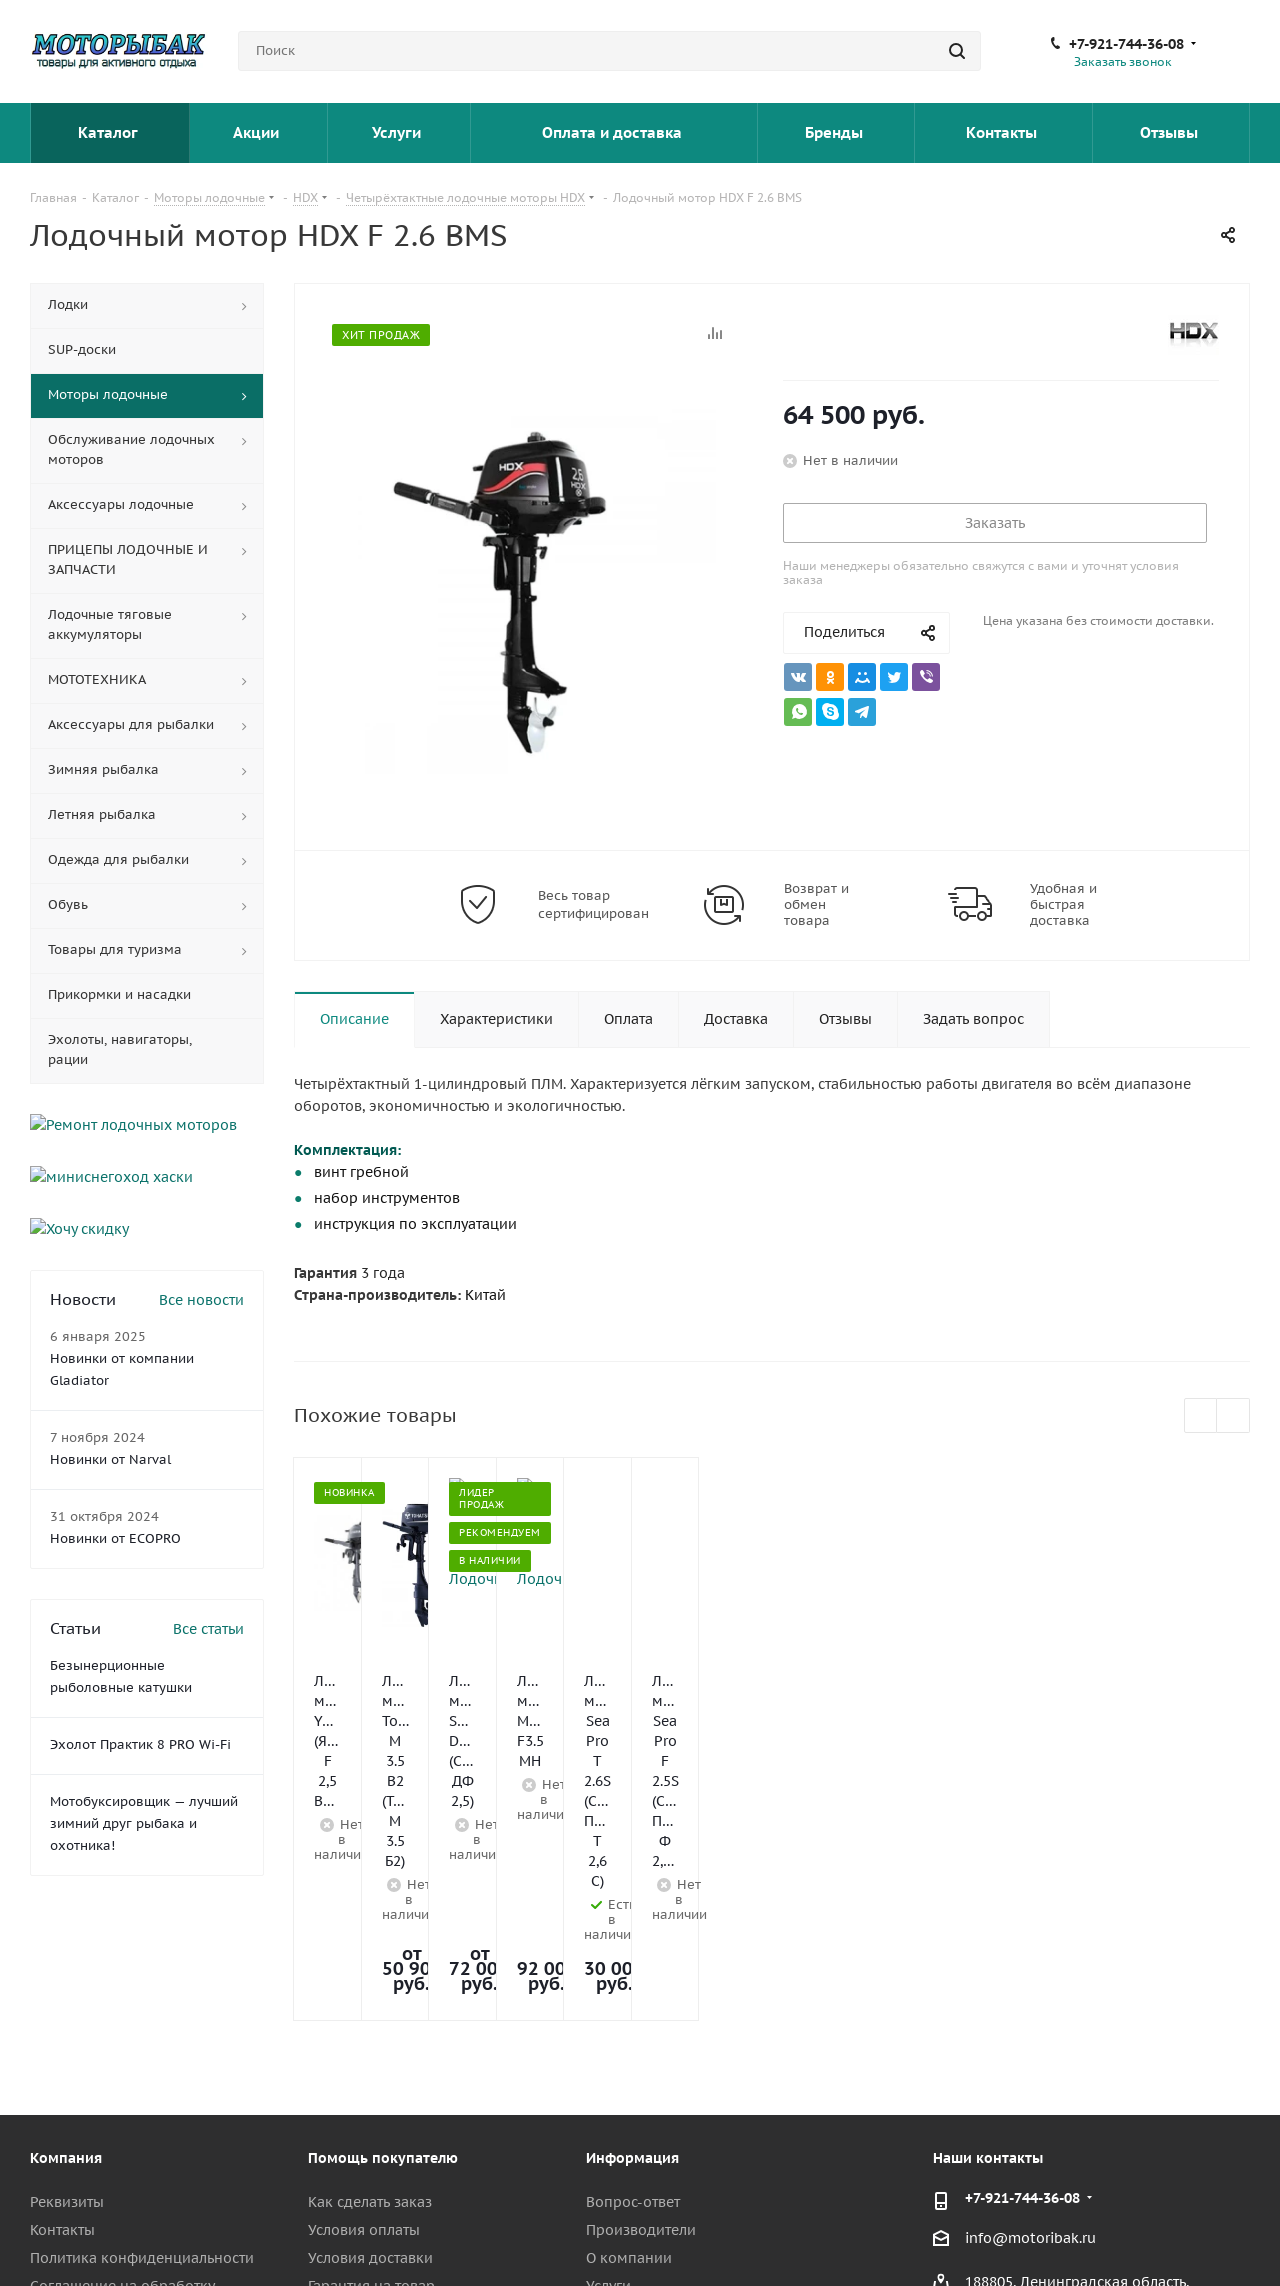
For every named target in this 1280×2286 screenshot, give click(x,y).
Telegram (1135, 2235)
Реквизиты (67, 1980)
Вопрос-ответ (633, 1980)
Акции (258, 132)
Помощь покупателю (383, 1936)
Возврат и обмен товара (816, 905)
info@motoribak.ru (1030, 2016)
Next (1233, 1416)
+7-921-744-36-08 (1126, 44)
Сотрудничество (86, 2110)
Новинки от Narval (110, 1396)
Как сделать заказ (370, 1980)
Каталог (109, 132)
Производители (641, 2008)
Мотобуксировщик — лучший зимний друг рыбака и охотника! (144, 1760)
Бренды (836, 132)
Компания (66, 1936)
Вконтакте (1085, 2235)
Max (1235, 2235)
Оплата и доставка (614, 132)
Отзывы (1171, 132)
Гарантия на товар (371, 2064)
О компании (629, 2036)
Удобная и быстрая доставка (1063, 905)
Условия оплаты (364, 2008)
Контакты (1003, 132)
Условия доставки (370, 2036)
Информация (632, 1936)
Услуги (398, 132)
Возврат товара (362, 2092)
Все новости (201, 1237)
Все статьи (208, 1566)
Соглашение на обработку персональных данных (122, 2073)
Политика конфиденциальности (142, 2036)
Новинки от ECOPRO (115, 1475)
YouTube (1185, 2235)
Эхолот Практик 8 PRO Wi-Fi (140, 1681)
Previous (1201, 1416)
